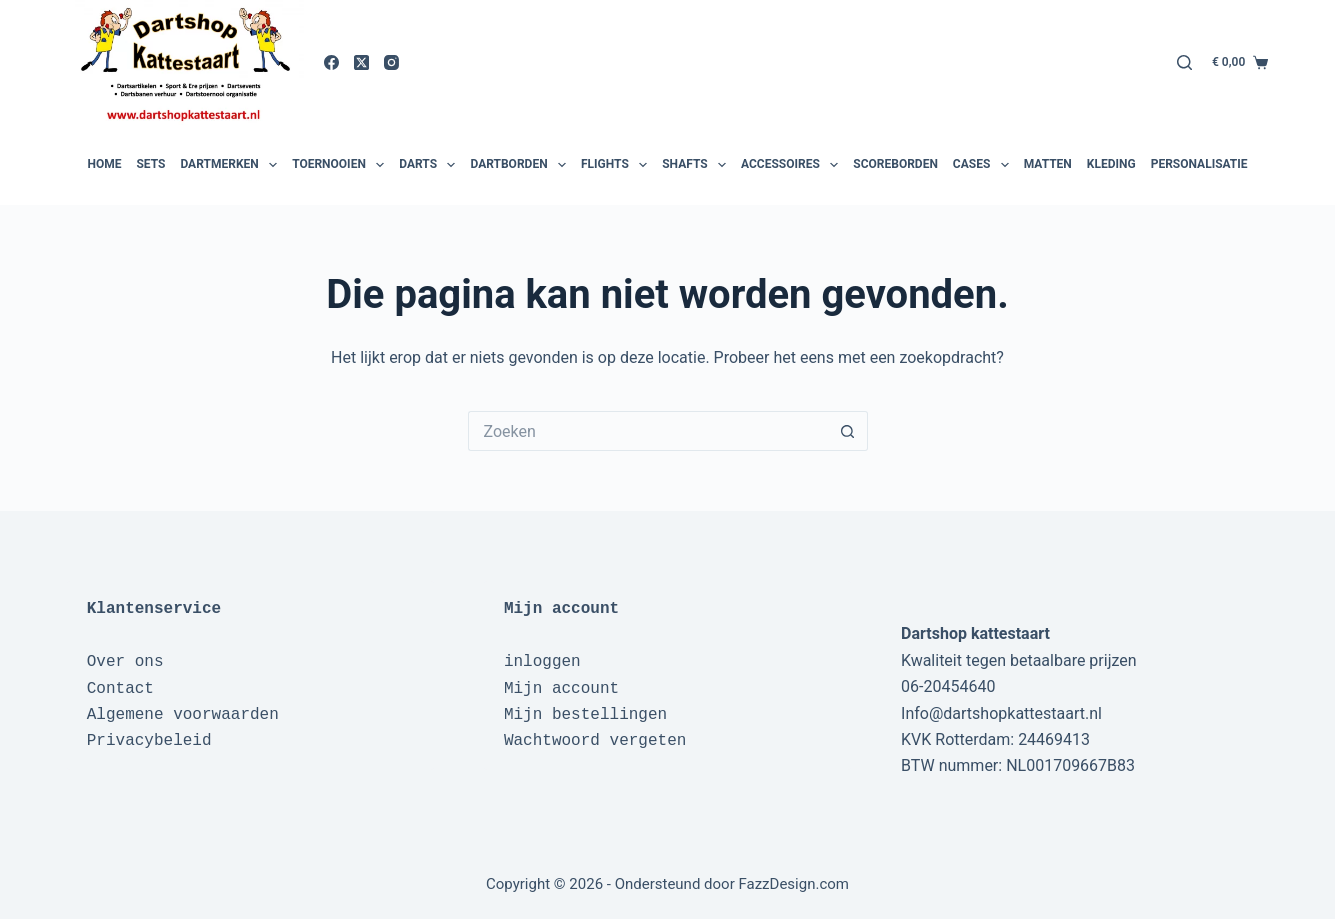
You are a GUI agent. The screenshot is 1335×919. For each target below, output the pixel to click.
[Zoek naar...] (648, 431)
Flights (616, 165)
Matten (1048, 164)
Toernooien (340, 165)
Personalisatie (1199, 164)
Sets (150, 164)
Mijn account (561, 689)
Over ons (125, 662)
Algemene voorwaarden (183, 715)
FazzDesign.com (793, 884)
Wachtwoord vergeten (595, 741)
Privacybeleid (149, 741)
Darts (429, 165)
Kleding (1111, 164)
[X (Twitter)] (361, 62)
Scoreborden (895, 164)
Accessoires (792, 165)
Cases (983, 165)
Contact (120, 689)
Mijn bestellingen (585, 715)
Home (104, 164)
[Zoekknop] (848, 431)
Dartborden (520, 165)
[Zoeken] (1184, 62)
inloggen (542, 662)
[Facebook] (331, 62)
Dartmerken (231, 165)
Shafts (696, 165)
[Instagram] (391, 62)
